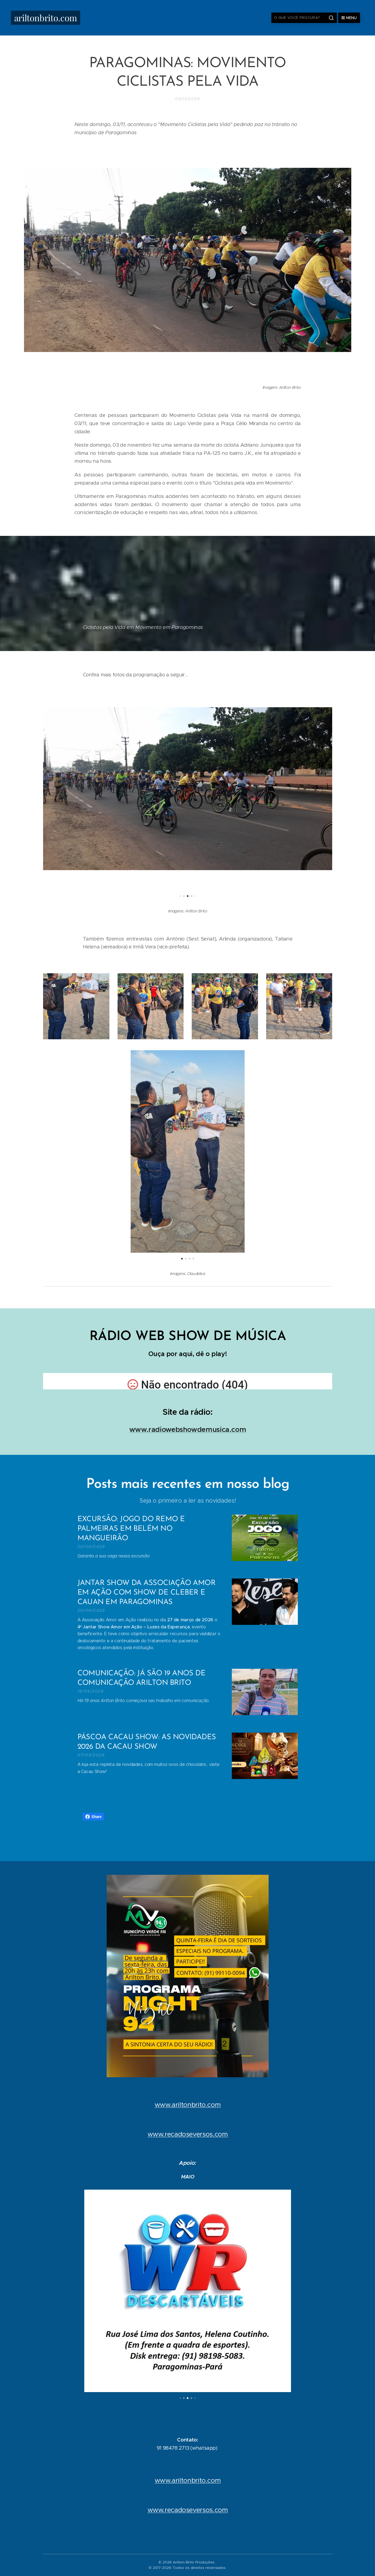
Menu (349, 17)
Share (93, 1816)
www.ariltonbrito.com (187, 2105)
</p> (187, 1381)
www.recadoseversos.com (187, 2134)
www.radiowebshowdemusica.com (187, 1429)
